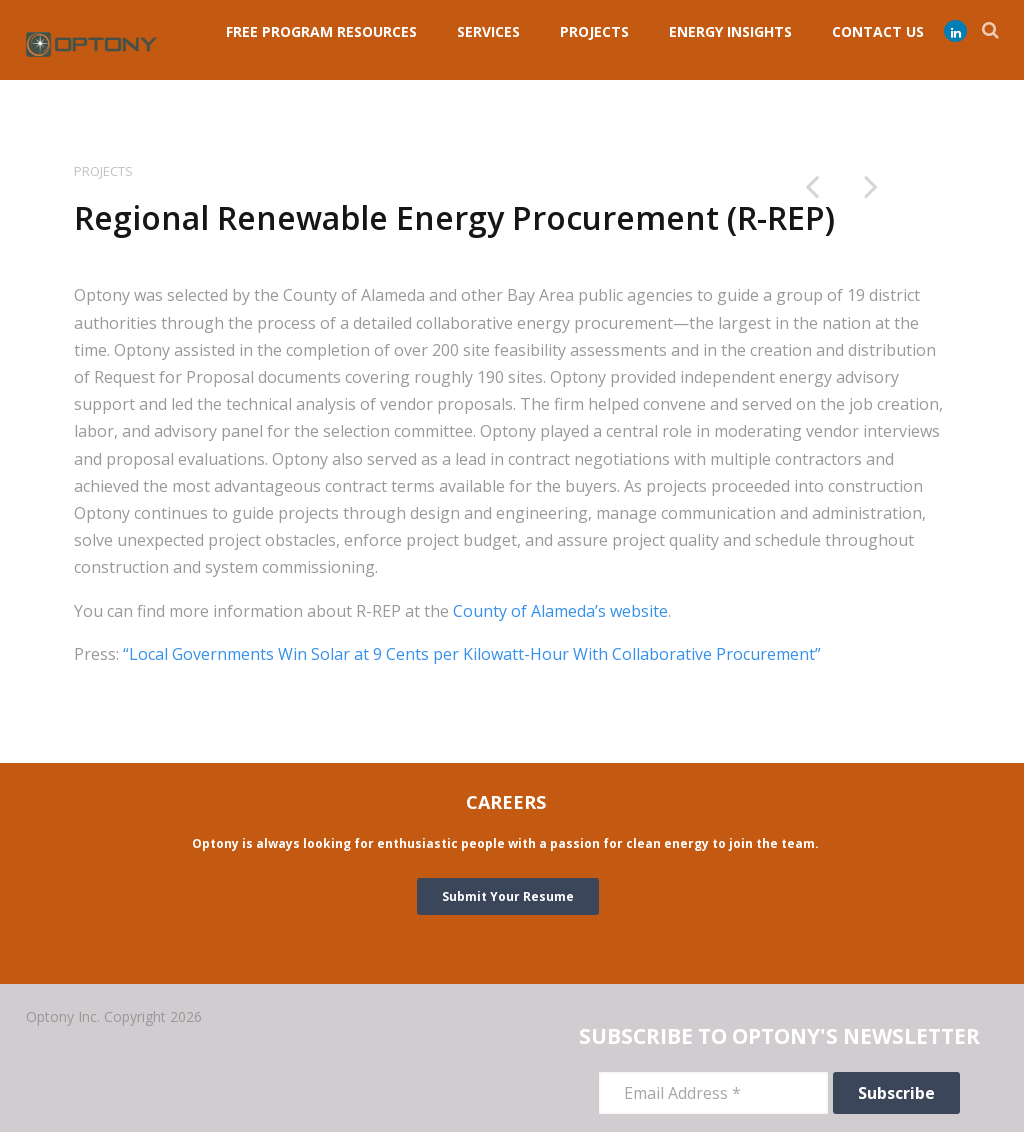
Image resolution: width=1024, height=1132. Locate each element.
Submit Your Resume (508, 896)
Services (488, 31)
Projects (103, 171)
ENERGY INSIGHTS (730, 31)
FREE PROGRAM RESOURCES (321, 31)
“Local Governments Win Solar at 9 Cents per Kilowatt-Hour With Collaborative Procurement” (472, 654)
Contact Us (878, 31)
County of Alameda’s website (560, 611)
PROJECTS (594, 31)
